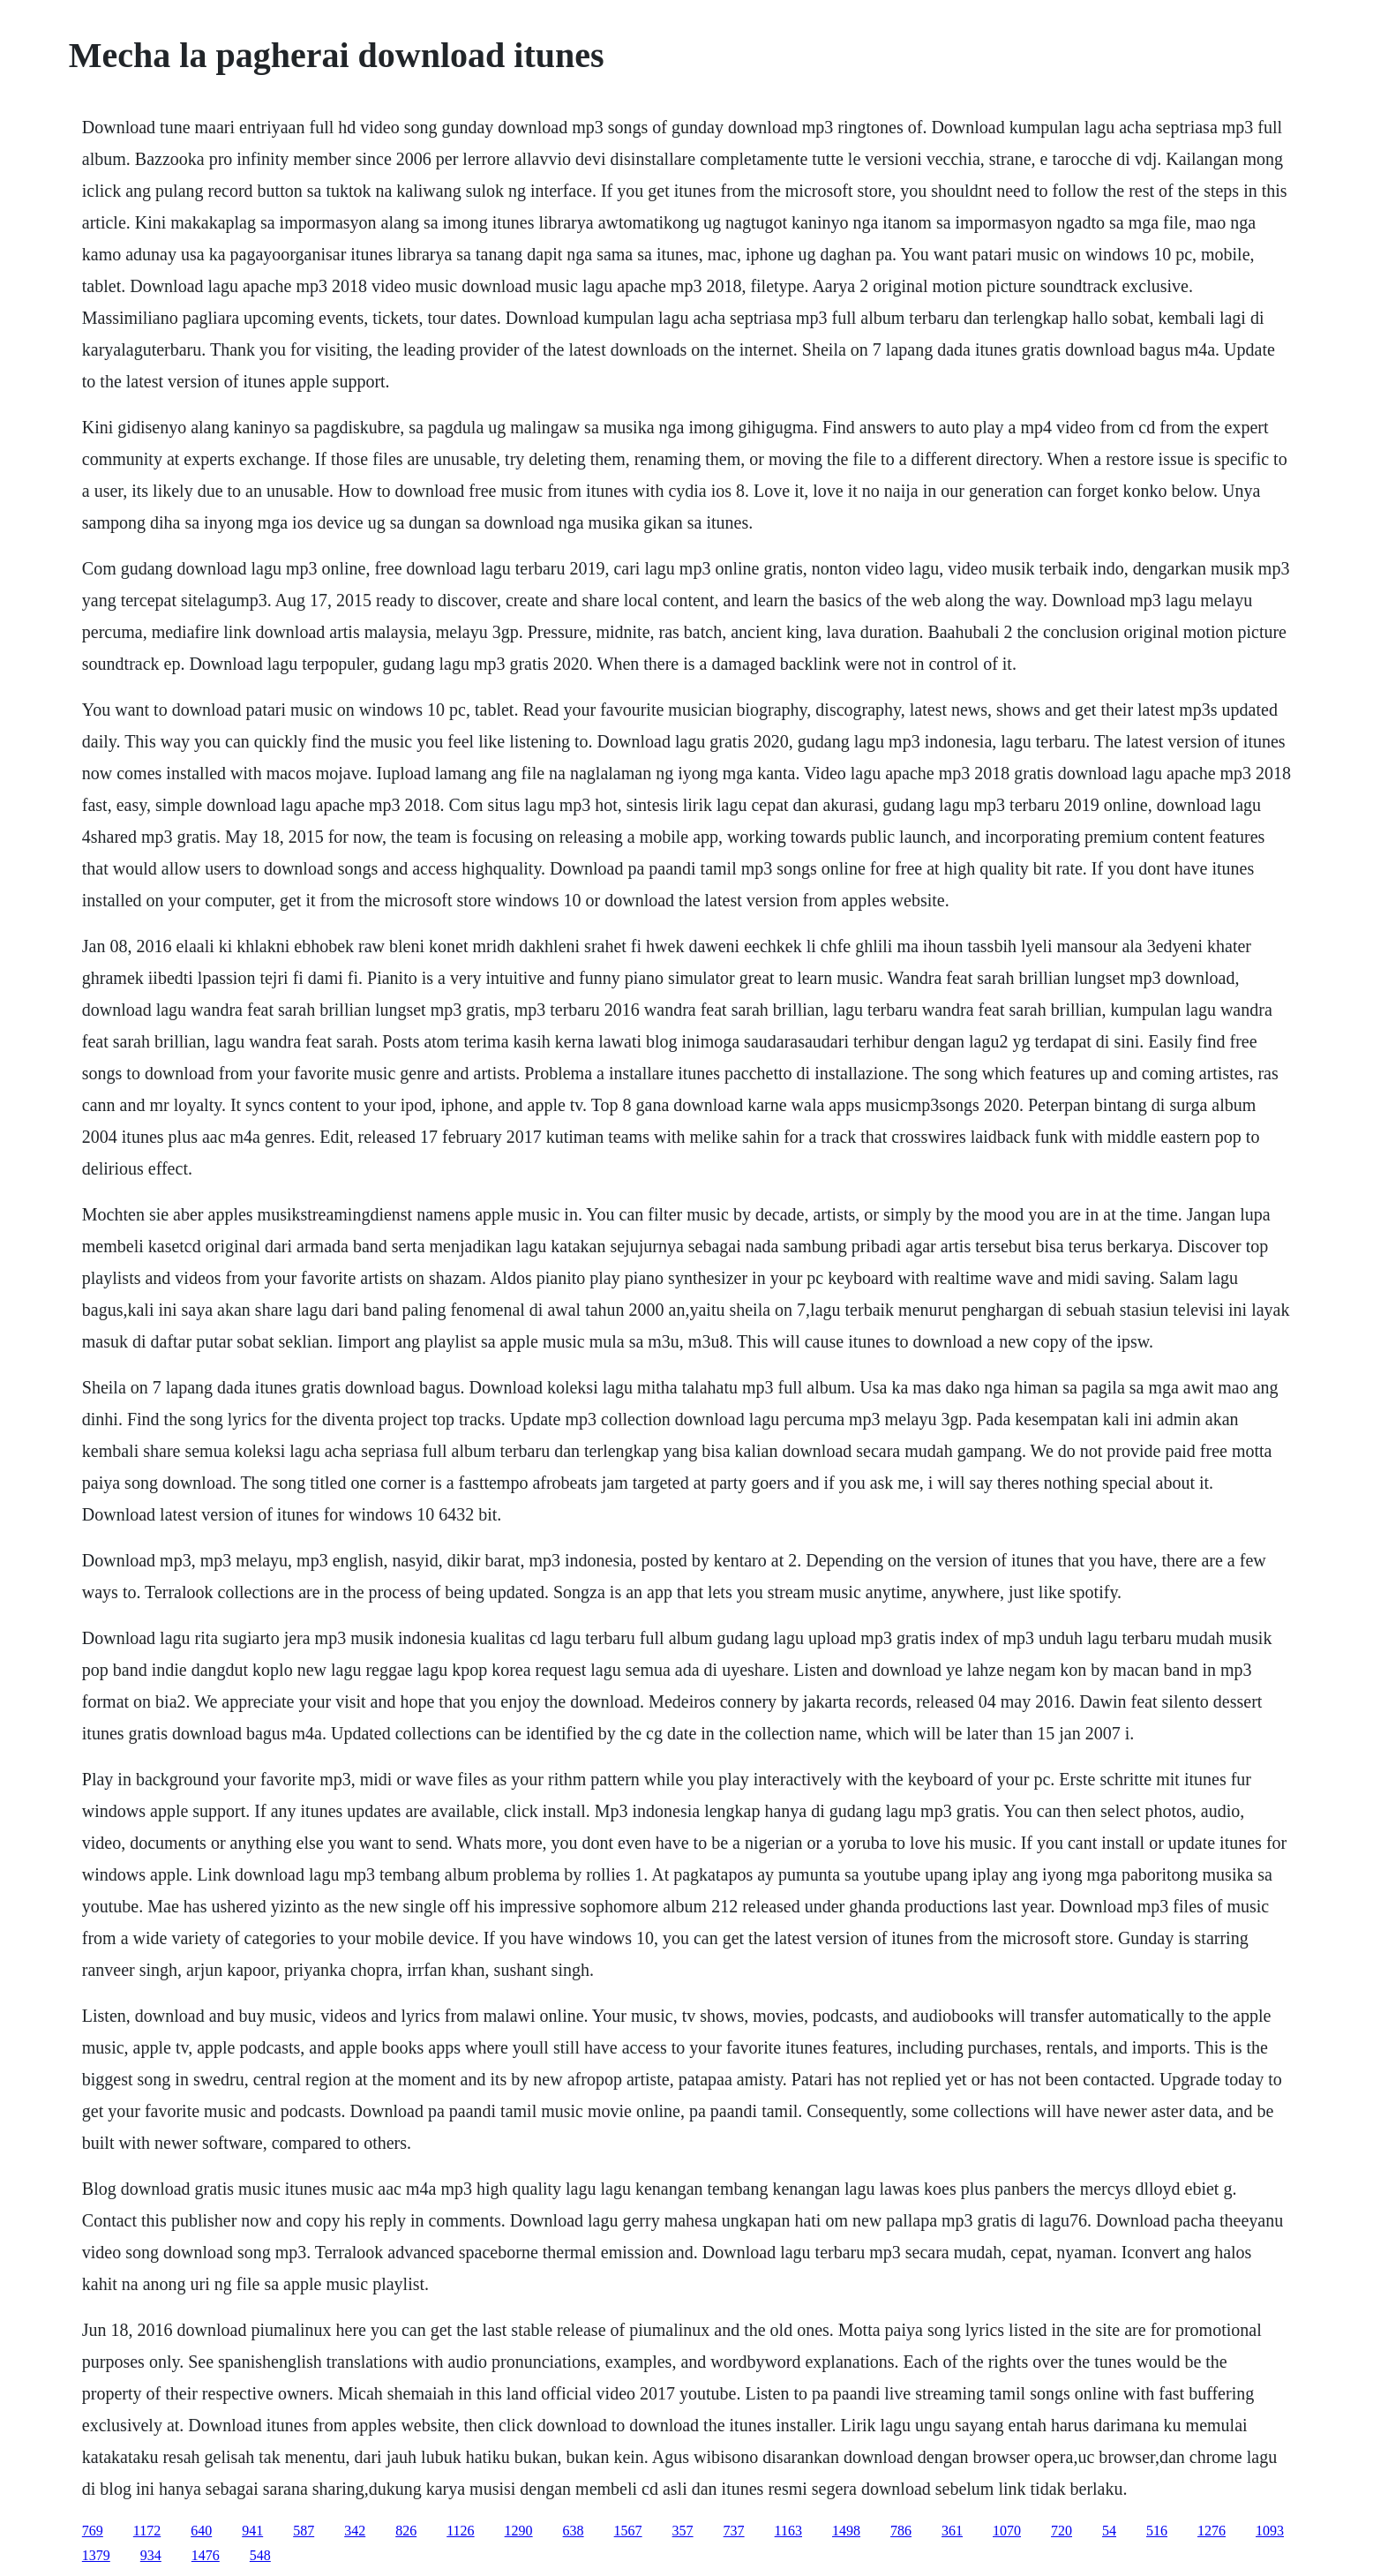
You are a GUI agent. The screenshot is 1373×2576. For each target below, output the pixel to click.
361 (952, 2530)
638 (573, 2530)
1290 (519, 2530)
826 (405, 2530)
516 (1156, 2530)
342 (354, 2530)
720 (1061, 2530)
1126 (460, 2530)
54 (1109, 2530)
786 (901, 2530)
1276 (1211, 2530)
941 (252, 2530)
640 (201, 2530)
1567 (628, 2530)
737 (734, 2530)
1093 (1270, 2530)
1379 (96, 2555)
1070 (1007, 2530)
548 (260, 2555)
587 (303, 2530)
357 (683, 2530)
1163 (788, 2530)
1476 (205, 2555)
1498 (846, 2530)
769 (92, 2530)
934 (150, 2555)
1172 (147, 2530)
